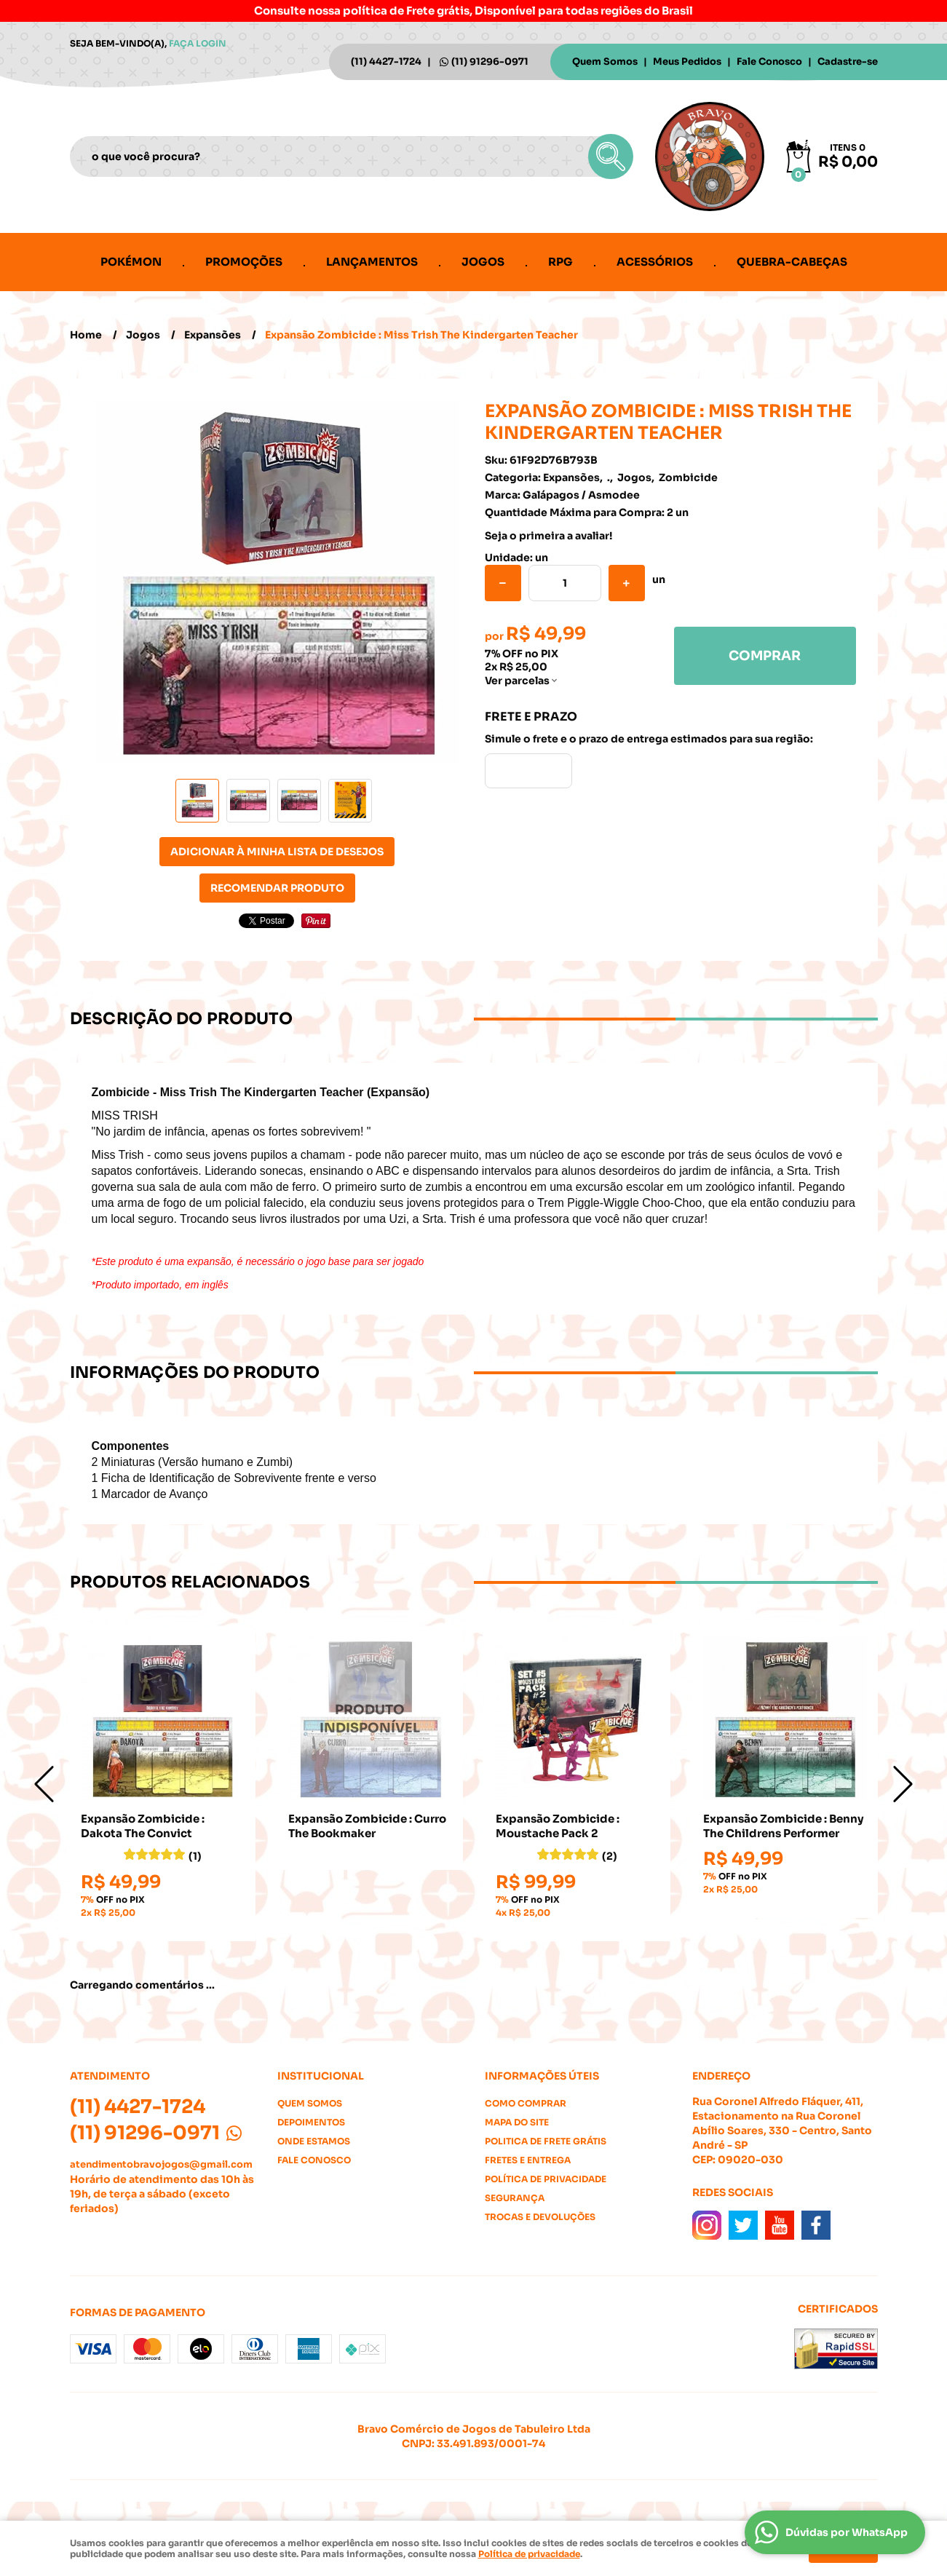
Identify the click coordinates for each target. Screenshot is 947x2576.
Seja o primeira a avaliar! (548, 535)
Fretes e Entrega (528, 2160)
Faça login (197, 43)
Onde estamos (313, 2141)
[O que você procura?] (610, 156)
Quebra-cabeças (792, 262)
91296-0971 (489, 61)
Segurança (514, 2197)
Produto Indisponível (370, 1719)
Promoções (243, 262)
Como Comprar (525, 2103)
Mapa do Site (517, 2122)
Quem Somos (605, 61)
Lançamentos (372, 262)
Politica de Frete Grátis (545, 2141)
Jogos (482, 262)
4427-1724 (386, 61)
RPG (560, 262)
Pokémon (131, 262)
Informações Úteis (542, 2075)
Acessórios (655, 262)
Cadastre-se (847, 61)
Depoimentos (311, 2122)
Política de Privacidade (545, 2178)
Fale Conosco (769, 61)
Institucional (320, 2075)
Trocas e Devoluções (540, 2216)
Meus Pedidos (687, 61)
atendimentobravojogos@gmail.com (161, 2164)
